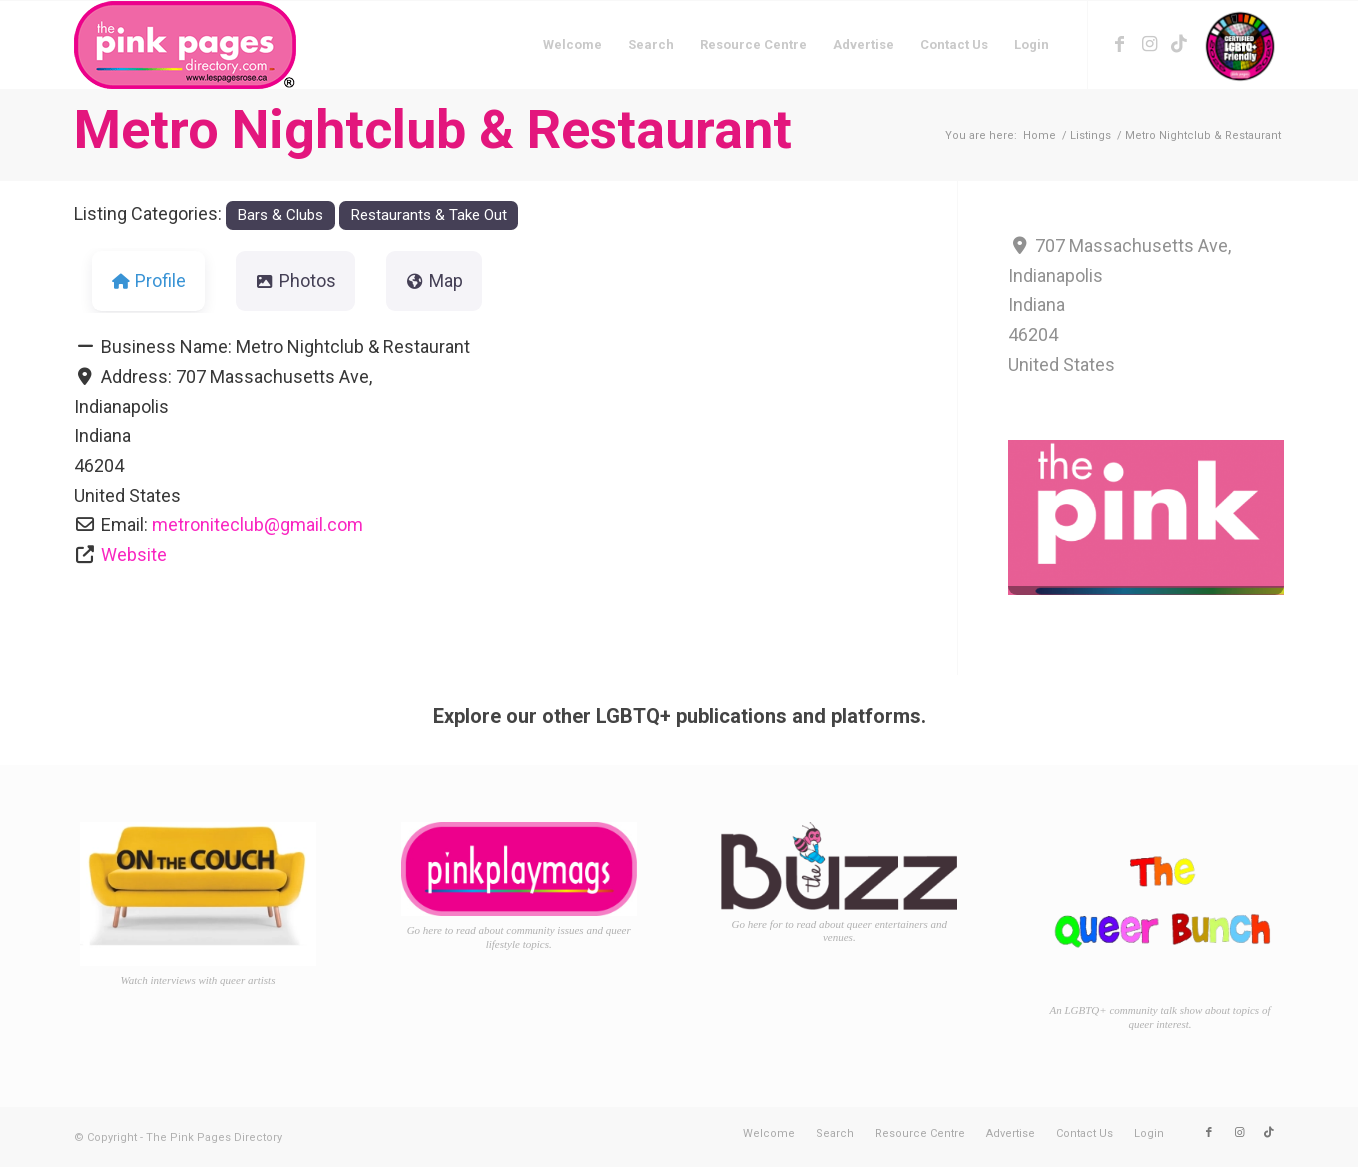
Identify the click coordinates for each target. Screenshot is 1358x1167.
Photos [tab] (295, 280)
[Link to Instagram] (1149, 44)
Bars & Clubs (280, 215)
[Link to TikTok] (1179, 44)
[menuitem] (572, 45)
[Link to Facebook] (1119, 44)
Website (134, 554)
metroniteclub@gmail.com (257, 524)
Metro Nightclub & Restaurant (433, 129)
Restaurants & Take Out (428, 215)
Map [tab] (434, 280)
